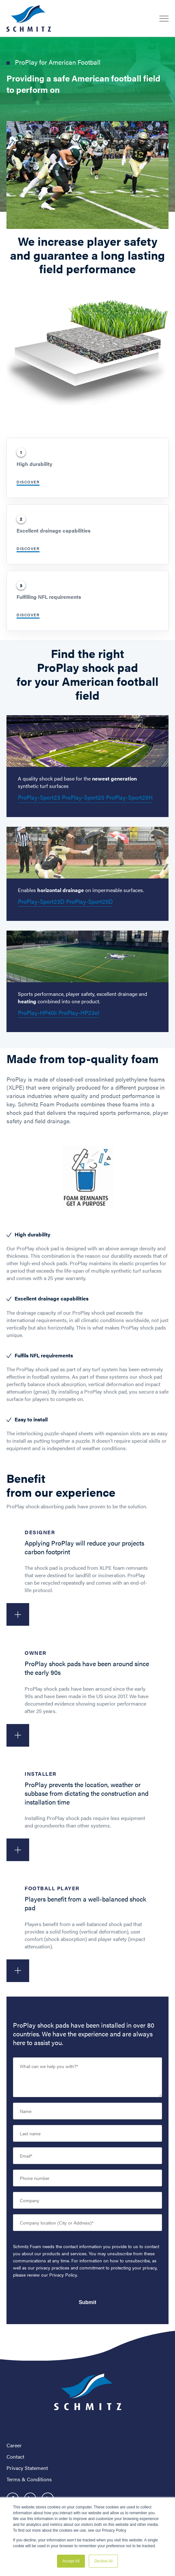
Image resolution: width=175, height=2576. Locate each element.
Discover (28, 482)
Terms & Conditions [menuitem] (29, 2479)
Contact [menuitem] (15, 2456)
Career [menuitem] (14, 2445)
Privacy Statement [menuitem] (27, 2468)
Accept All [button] (71, 2561)
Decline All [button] (103, 2561)
